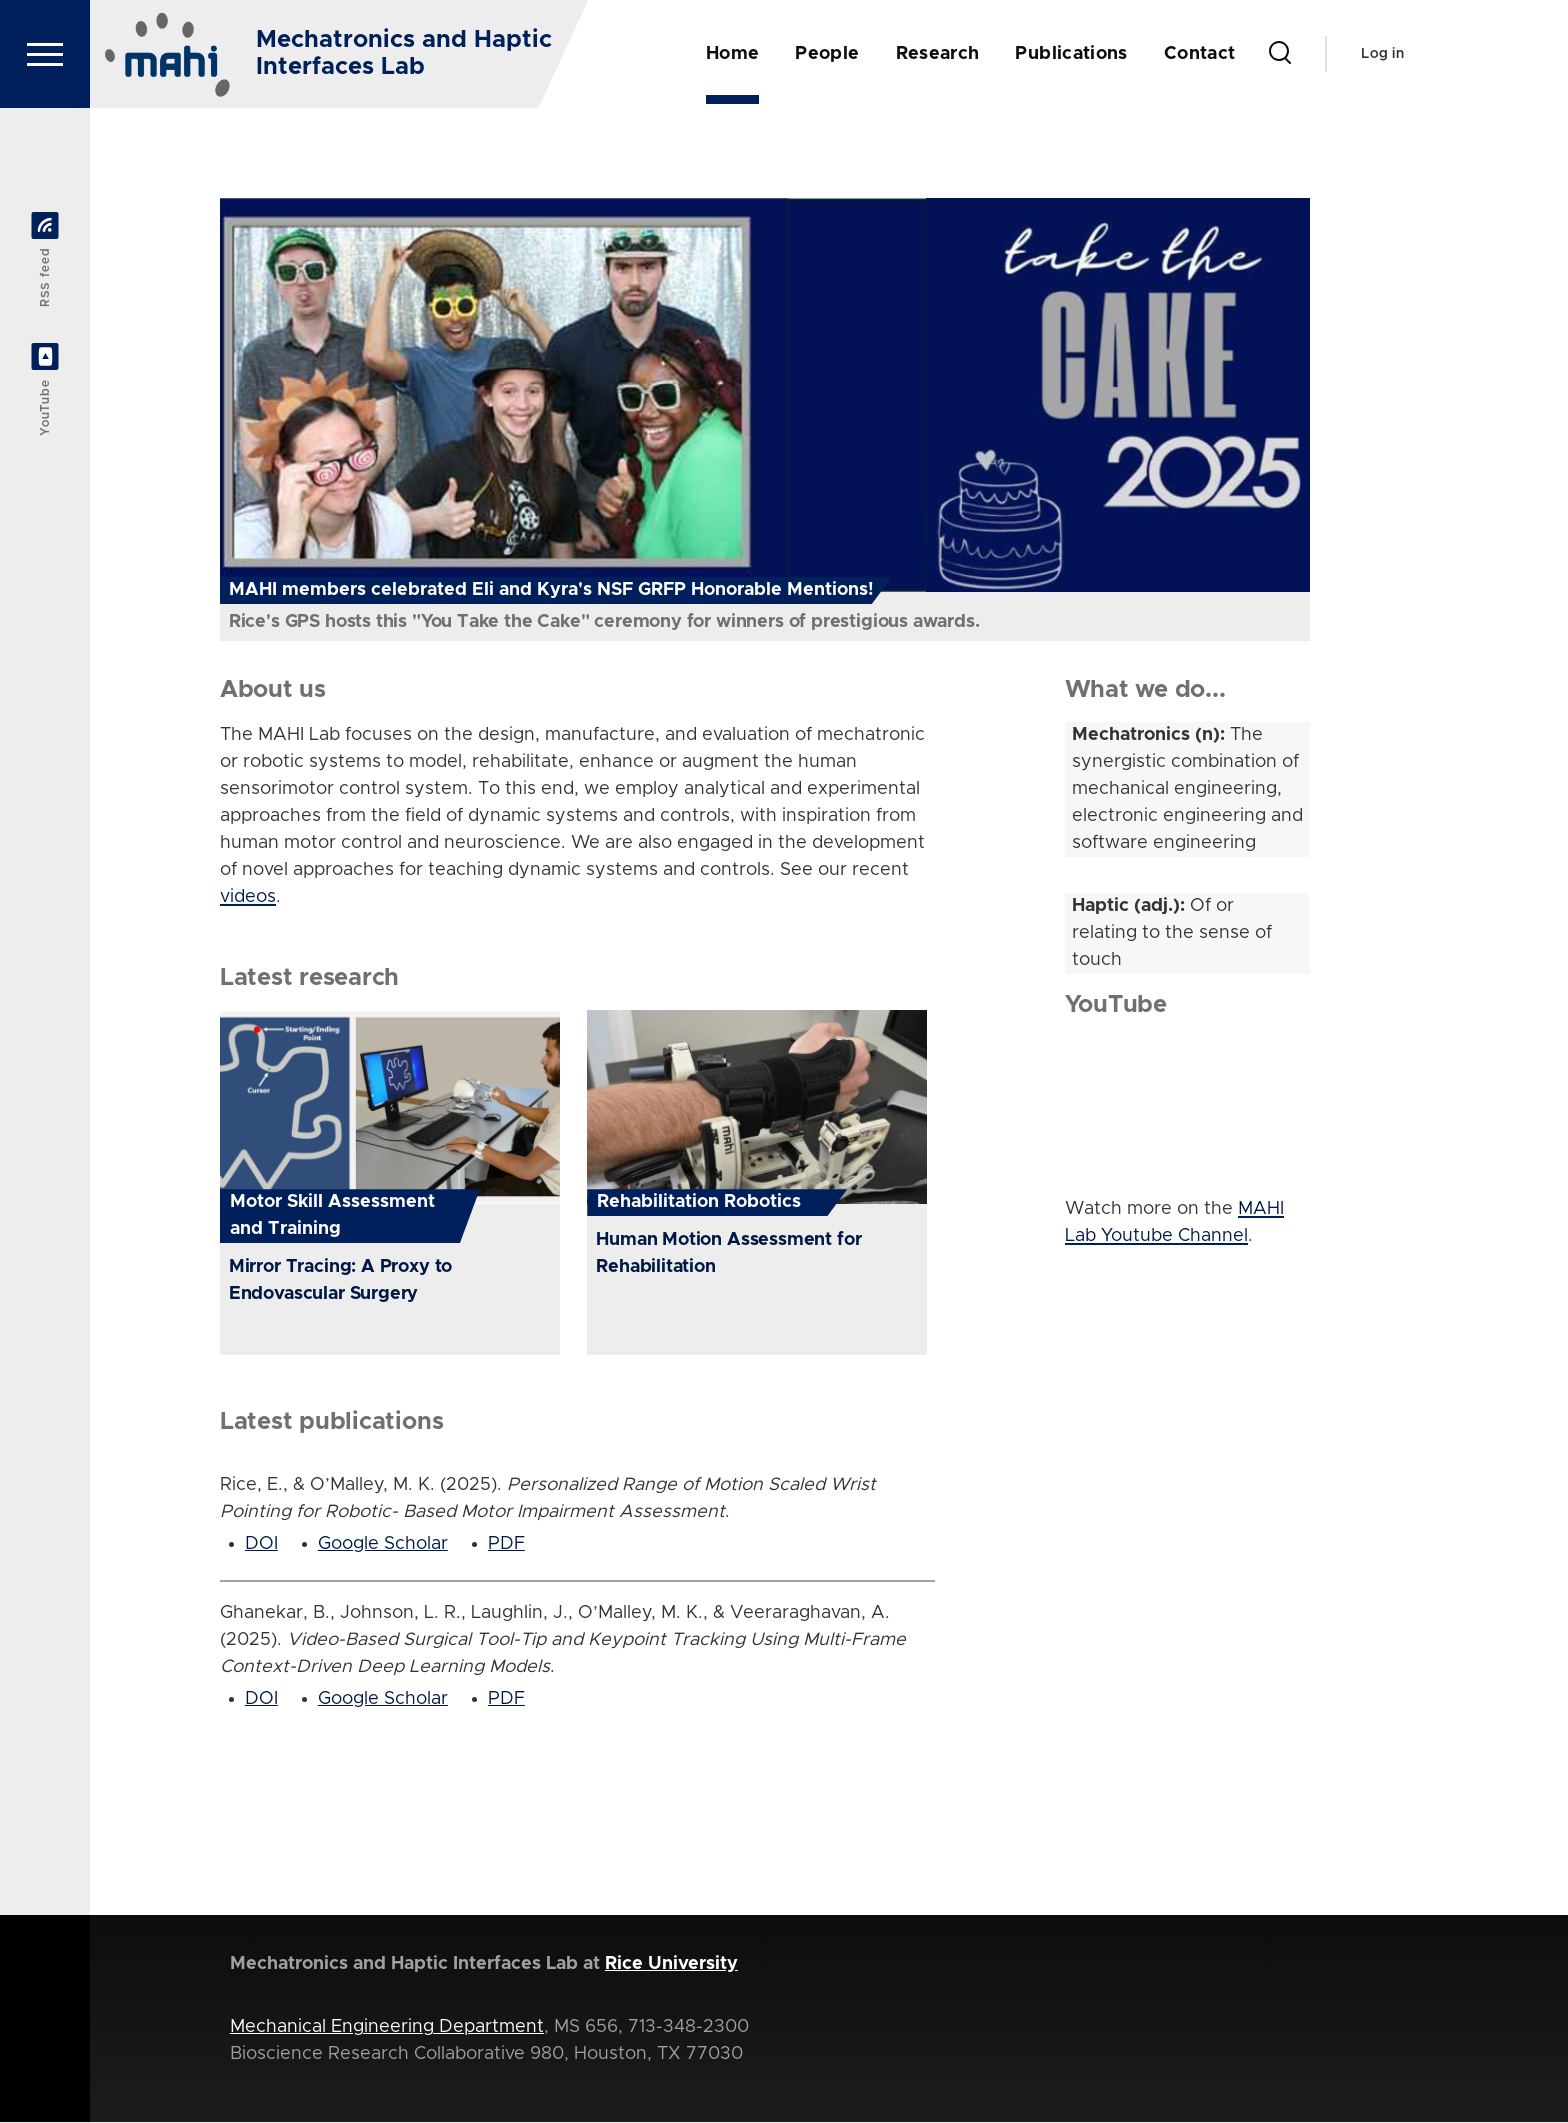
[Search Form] (1280, 54)
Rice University (671, 1965)
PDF (506, 1545)
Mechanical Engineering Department (387, 2028)
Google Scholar (383, 1545)
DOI (261, 1545)
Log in (1382, 54)
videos (248, 898)
